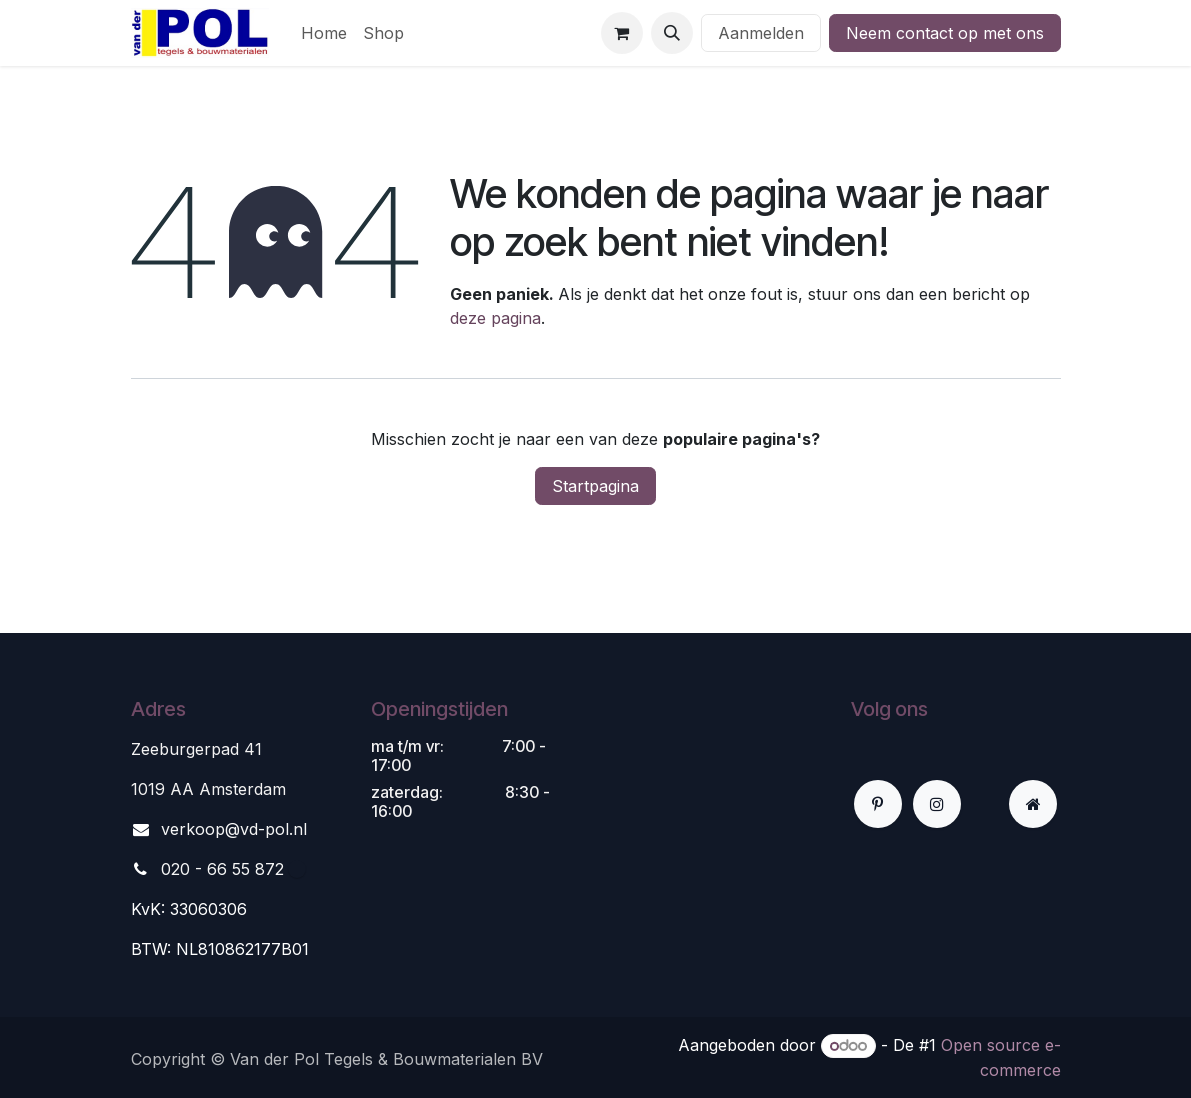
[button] (672, 33)
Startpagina (595, 486)
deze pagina (495, 318)
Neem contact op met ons (945, 33)
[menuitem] (324, 33)
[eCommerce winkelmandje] (622, 33)
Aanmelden (761, 33)
